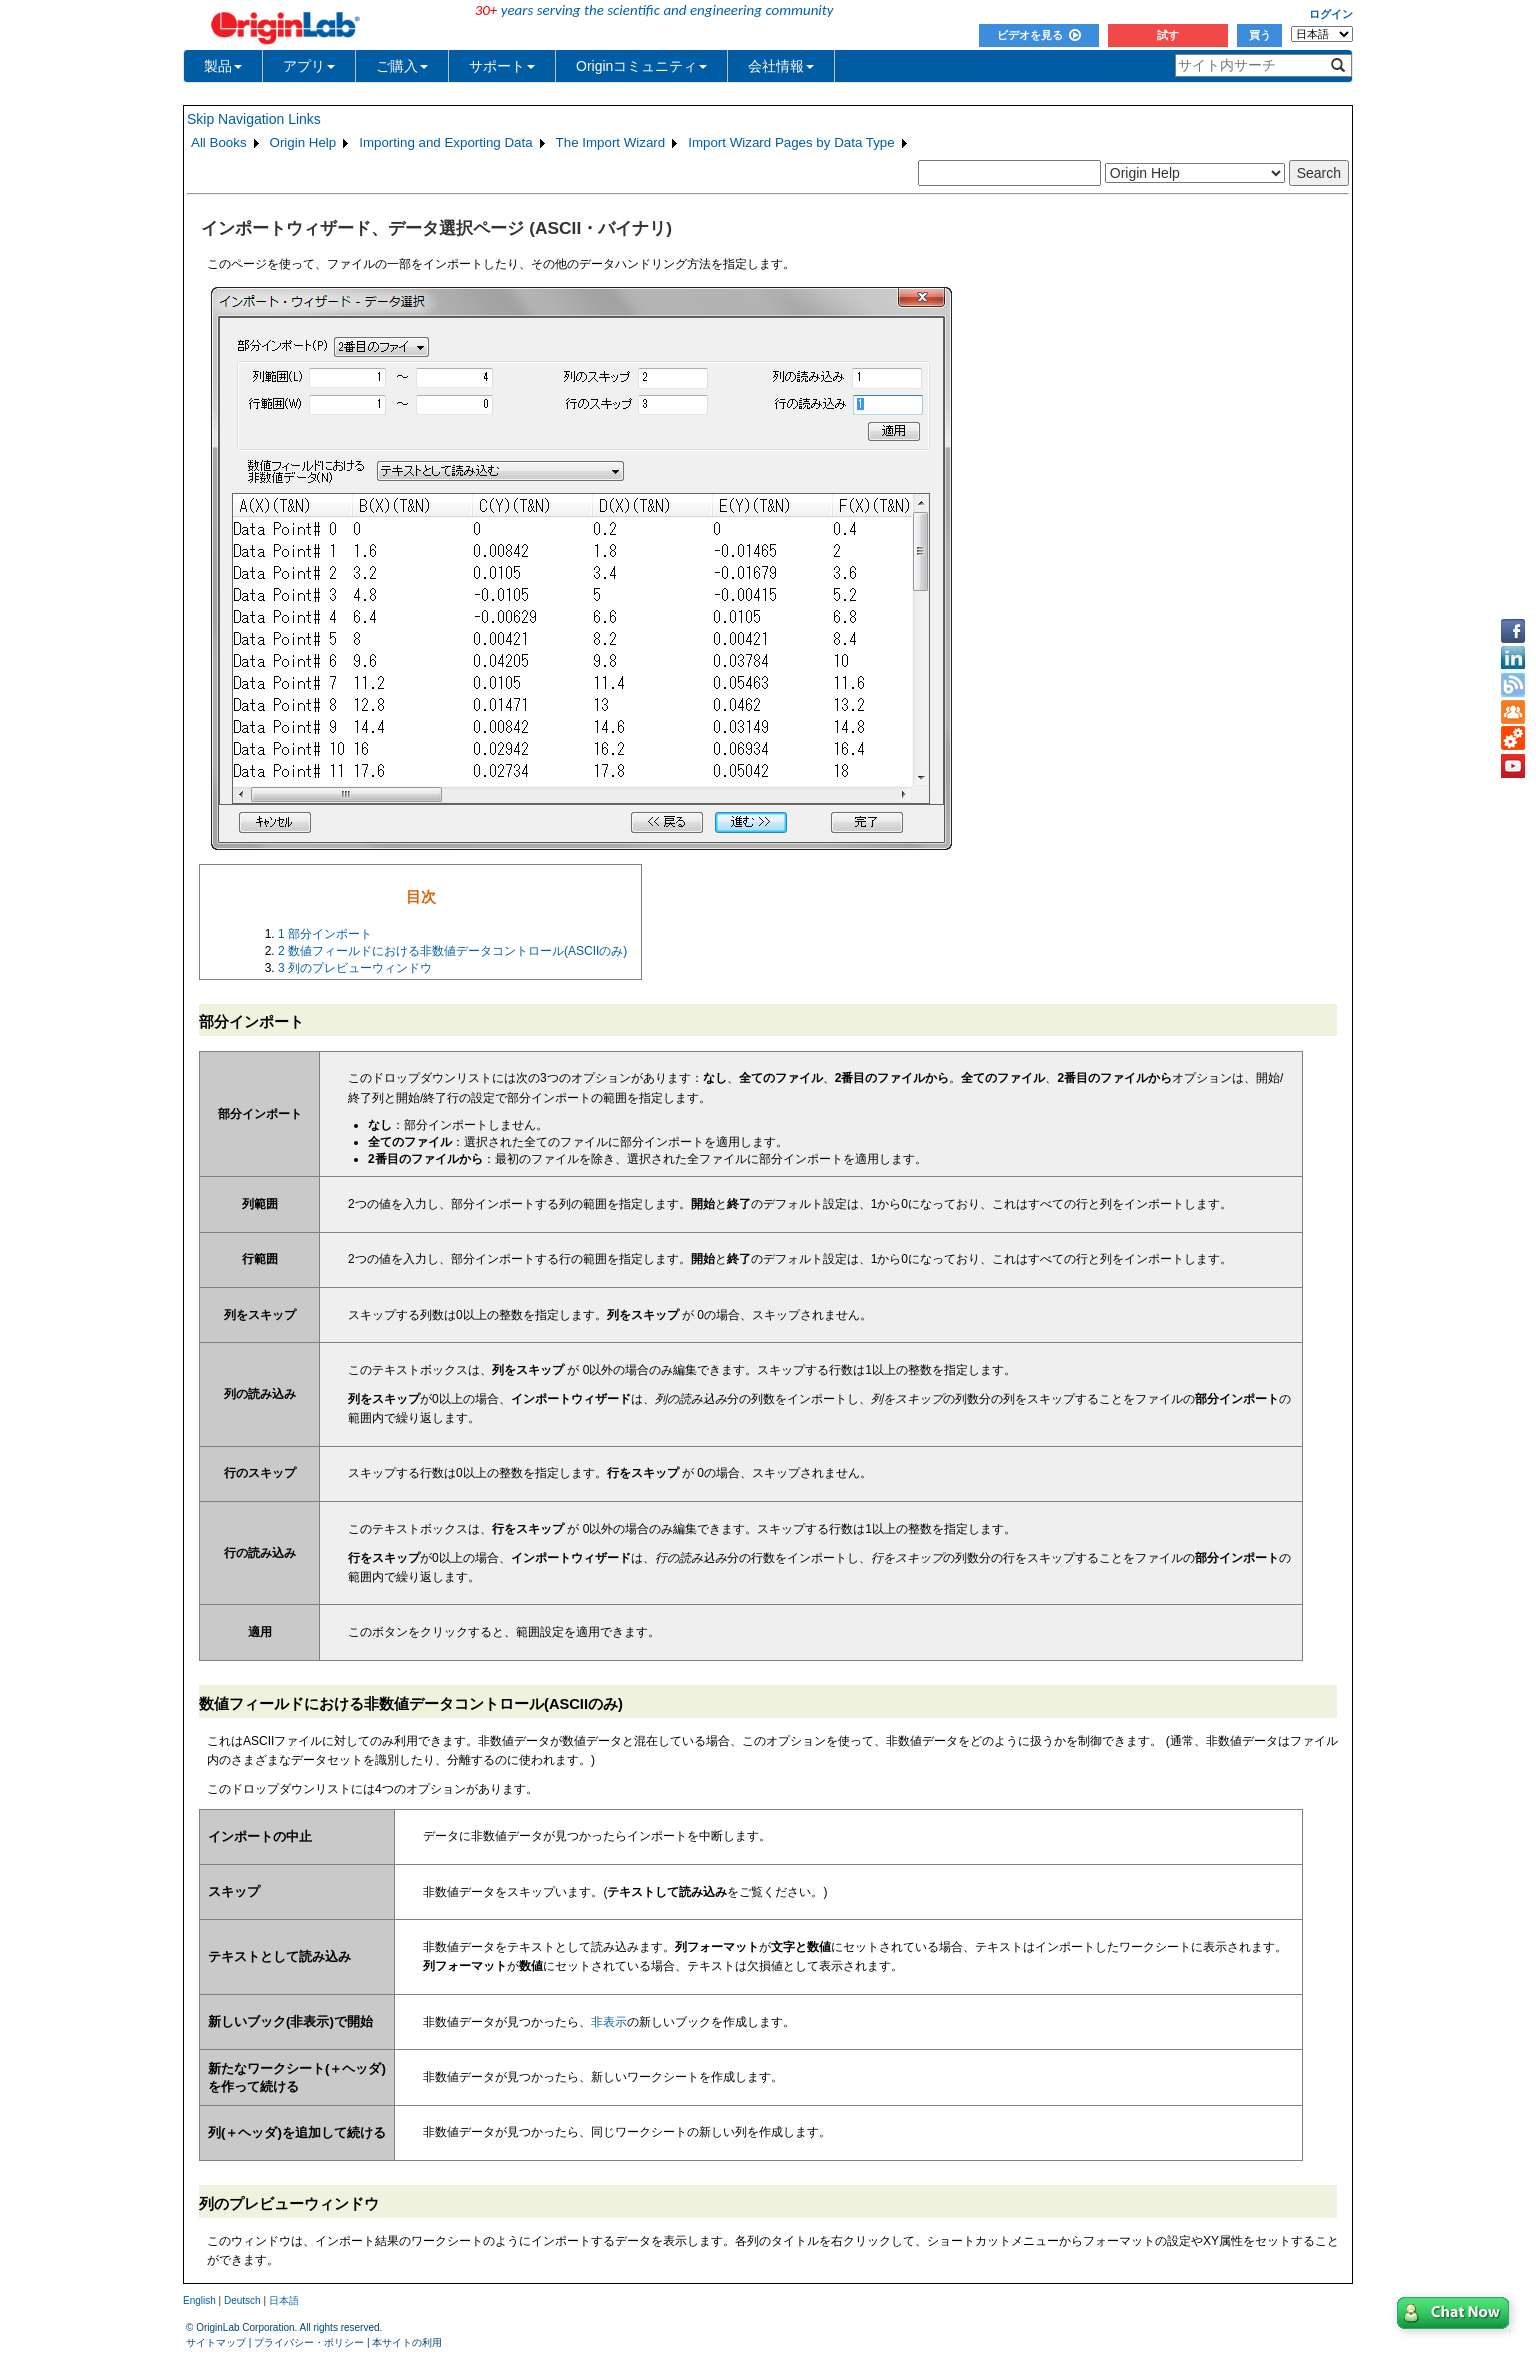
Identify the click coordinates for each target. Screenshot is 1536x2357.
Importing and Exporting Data (445, 142)
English (199, 2300)
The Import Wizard (611, 142)
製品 (223, 66)
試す (1168, 35)
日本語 (284, 2300)
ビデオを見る (1039, 35)
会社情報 (781, 66)
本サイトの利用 (407, 2342)
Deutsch (242, 2300)
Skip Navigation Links (254, 119)
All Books (219, 142)
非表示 (609, 2022)
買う (1260, 35)
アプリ (309, 66)
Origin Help (303, 142)
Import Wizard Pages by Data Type (791, 142)
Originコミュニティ (641, 66)
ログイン (1331, 14)
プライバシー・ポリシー (309, 2342)
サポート (502, 66)
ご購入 (402, 66)
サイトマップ (216, 2342)
